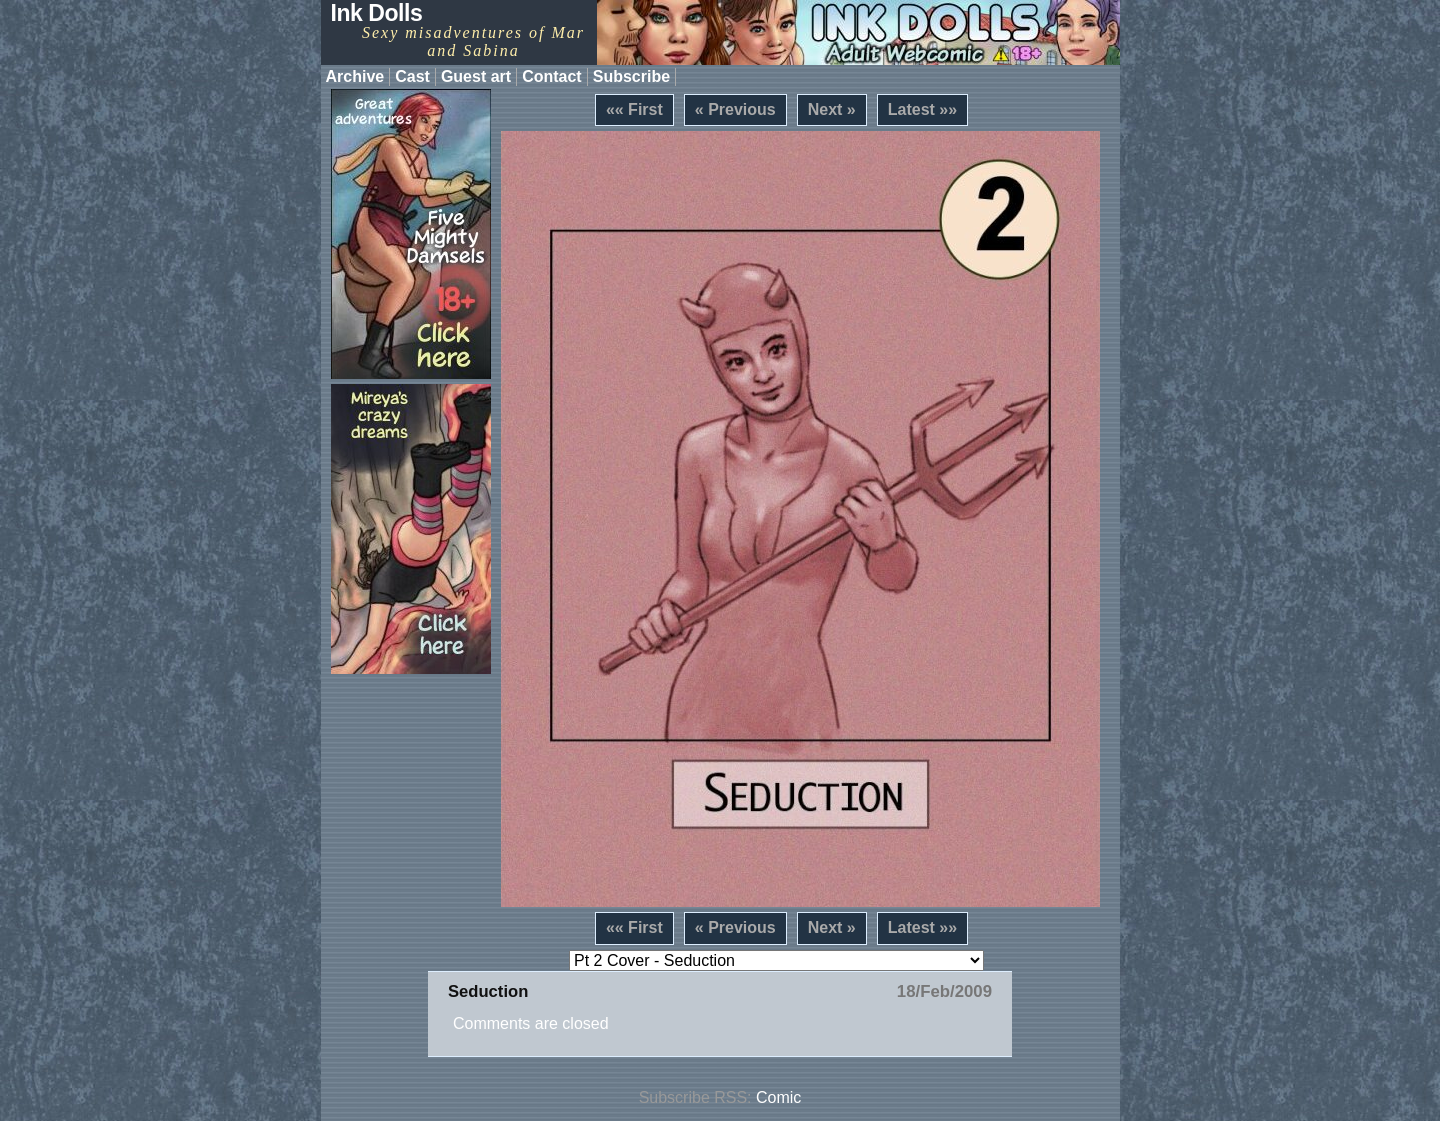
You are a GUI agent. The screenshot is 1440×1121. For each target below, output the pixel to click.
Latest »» (922, 109)
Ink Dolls (377, 13)
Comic (778, 1097)
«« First (634, 109)
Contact (552, 76)
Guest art (476, 76)
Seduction (488, 991)
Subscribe (631, 76)
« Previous (735, 109)
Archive (355, 76)
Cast (412, 76)
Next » (832, 109)
